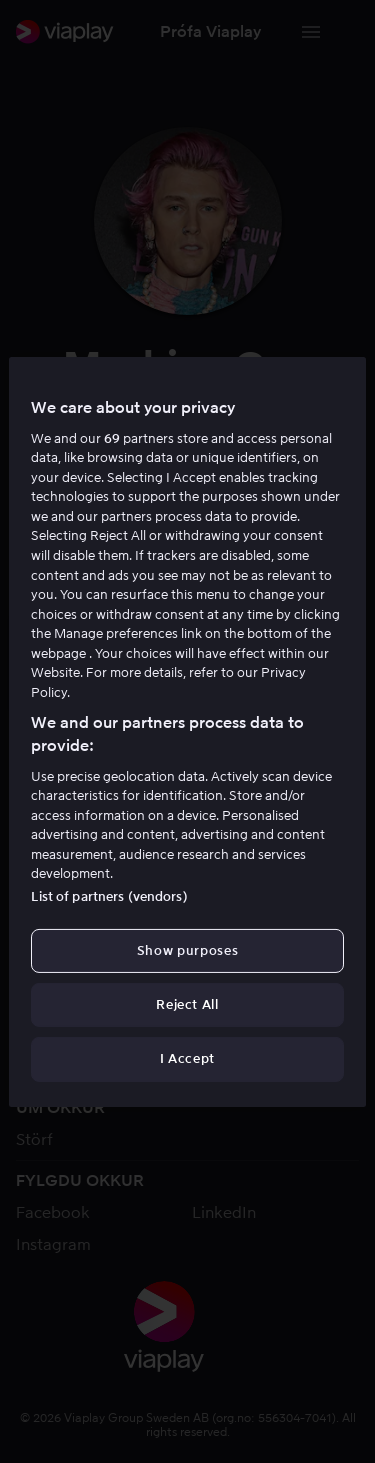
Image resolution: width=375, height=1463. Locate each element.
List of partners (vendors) (109, 896)
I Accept (187, 1058)
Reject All (187, 1004)
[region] (187, 731)
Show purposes (187, 950)
